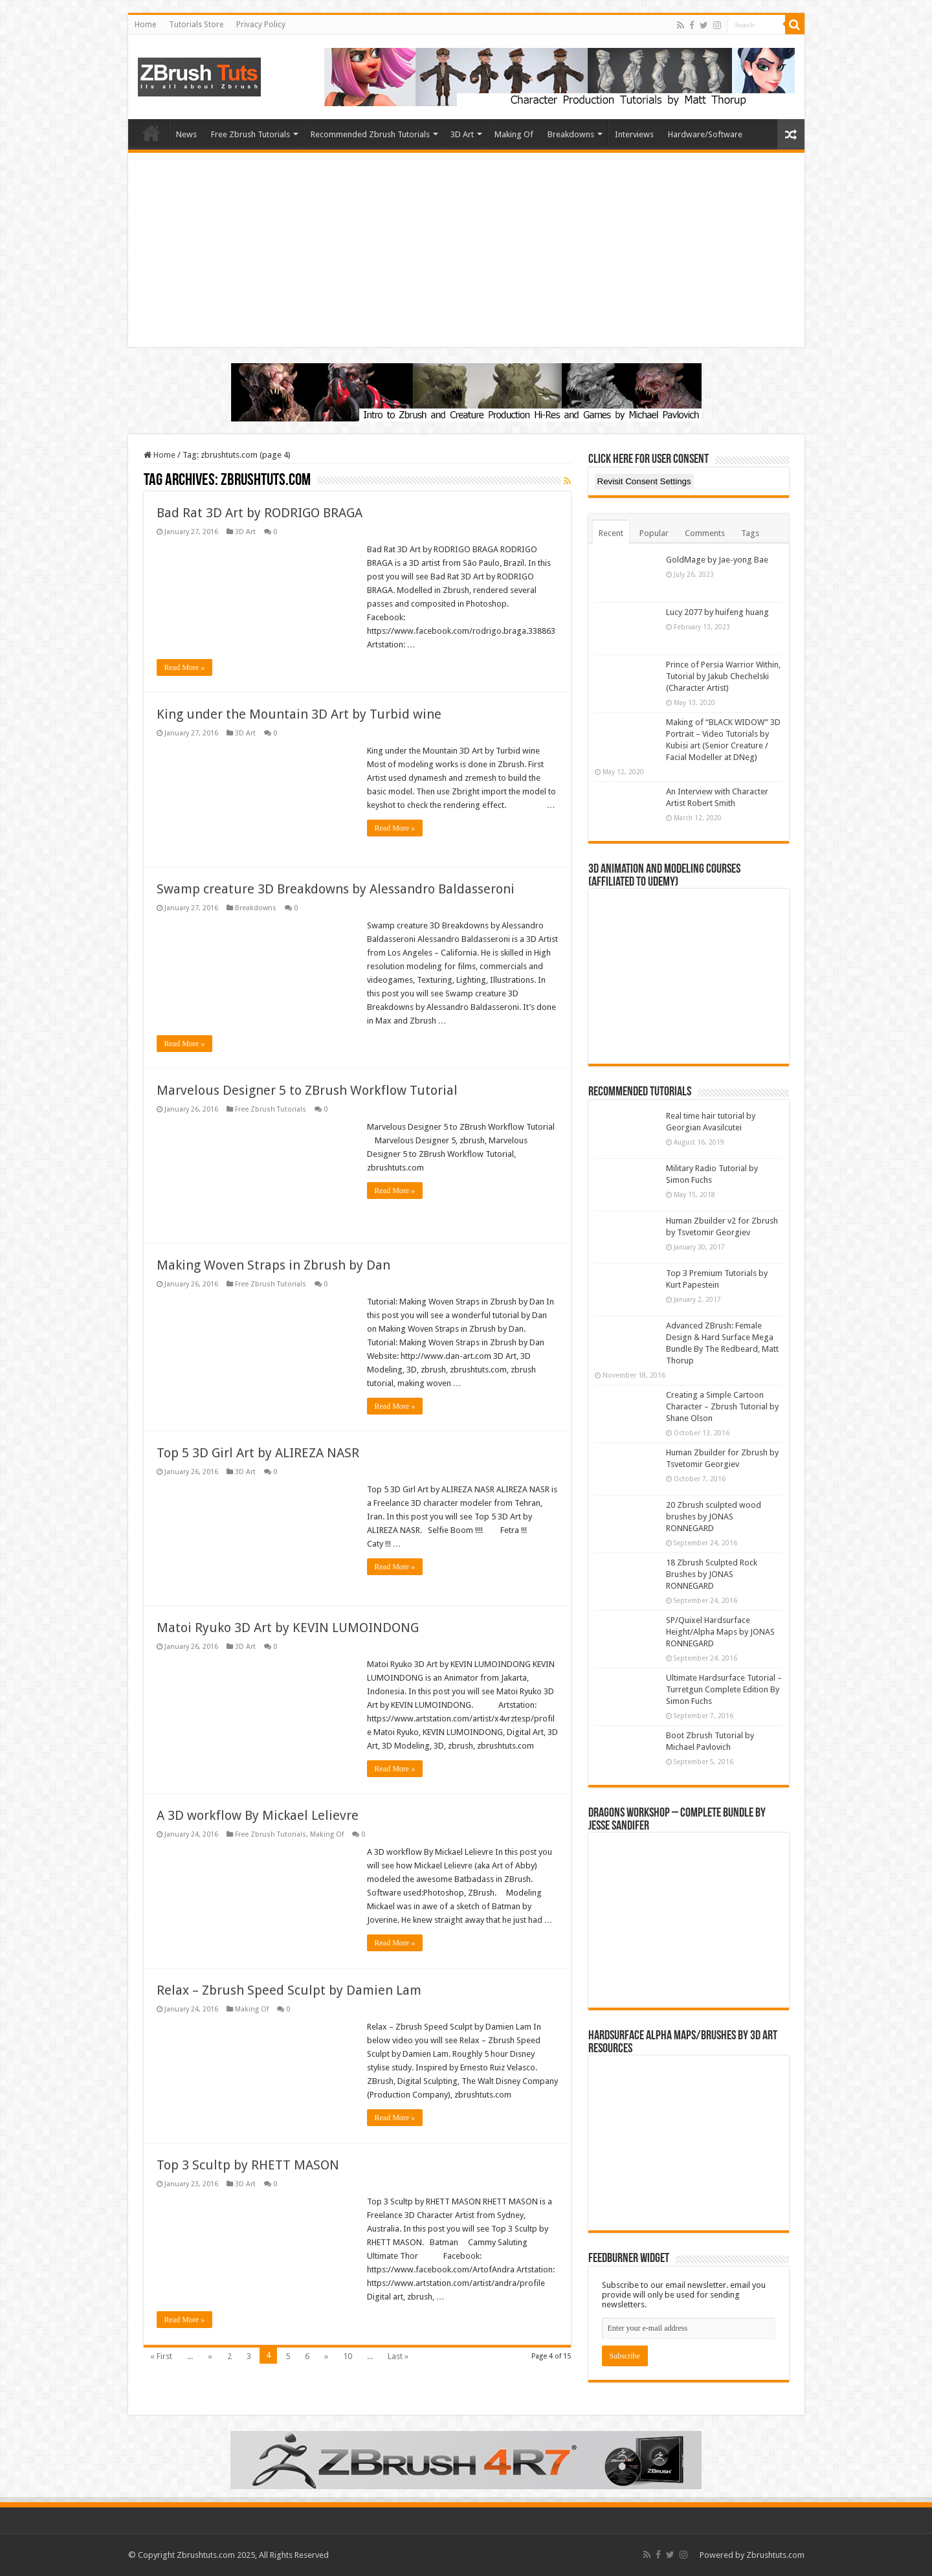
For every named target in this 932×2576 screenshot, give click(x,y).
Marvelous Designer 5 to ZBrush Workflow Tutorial (307, 1090)
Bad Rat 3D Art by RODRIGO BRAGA (259, 513)
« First (161, 2356)
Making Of (513, 134)
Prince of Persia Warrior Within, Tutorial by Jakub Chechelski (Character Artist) (723, 676)
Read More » (184, 667)
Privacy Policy (260, 24)
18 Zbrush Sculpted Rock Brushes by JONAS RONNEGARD (711, 1574)
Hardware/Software (705, 134)
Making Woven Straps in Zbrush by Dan (273, 1265)
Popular (654, 533)
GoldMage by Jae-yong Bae (717, 560)
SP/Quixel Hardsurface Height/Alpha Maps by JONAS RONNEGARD (720, 1631)
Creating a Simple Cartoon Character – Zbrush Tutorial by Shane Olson (722, 1406)
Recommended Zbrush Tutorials (370, 134)
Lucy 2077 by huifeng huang (717, 612)
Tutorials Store (196, 24)
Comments (705, 533)
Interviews (634, 134)
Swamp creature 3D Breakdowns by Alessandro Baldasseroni (336, 889)
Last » (398, 2356)
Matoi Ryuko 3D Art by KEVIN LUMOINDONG (288, 1627)
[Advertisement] (466, 250)
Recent (611, 533)
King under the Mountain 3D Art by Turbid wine (299, 714)
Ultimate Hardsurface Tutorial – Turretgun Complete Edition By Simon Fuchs (724, 1689)
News (186, 134)
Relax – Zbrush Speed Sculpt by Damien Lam (289, 1990)
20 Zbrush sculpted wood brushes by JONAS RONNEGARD (713, 1516)
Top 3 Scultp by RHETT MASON (248, 2165)
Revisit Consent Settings (644, 481)
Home (145, 24)
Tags (750, 533)
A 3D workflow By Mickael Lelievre (258, 1815)
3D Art (462, 134)
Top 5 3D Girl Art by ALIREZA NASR (258, 1453)
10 (347, 2356)
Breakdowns (571, 134)
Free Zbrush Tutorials (250, 134)
